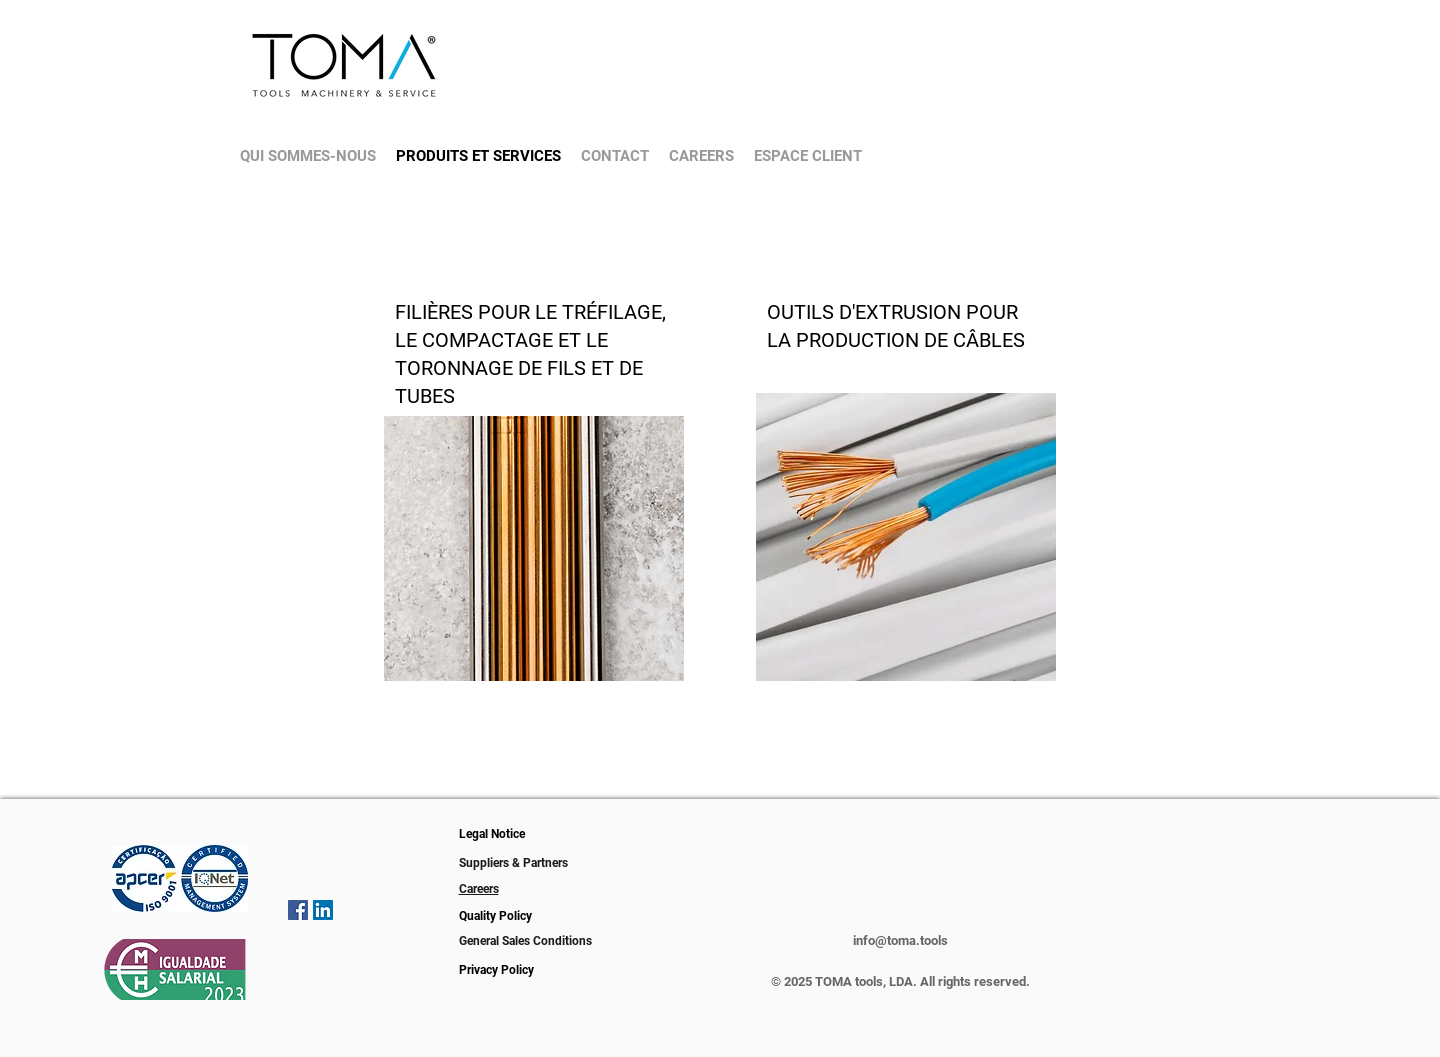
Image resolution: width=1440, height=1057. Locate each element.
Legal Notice (492, 834)
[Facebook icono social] (298, 910)
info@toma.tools (900, 940)
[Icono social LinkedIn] (323, 910)
